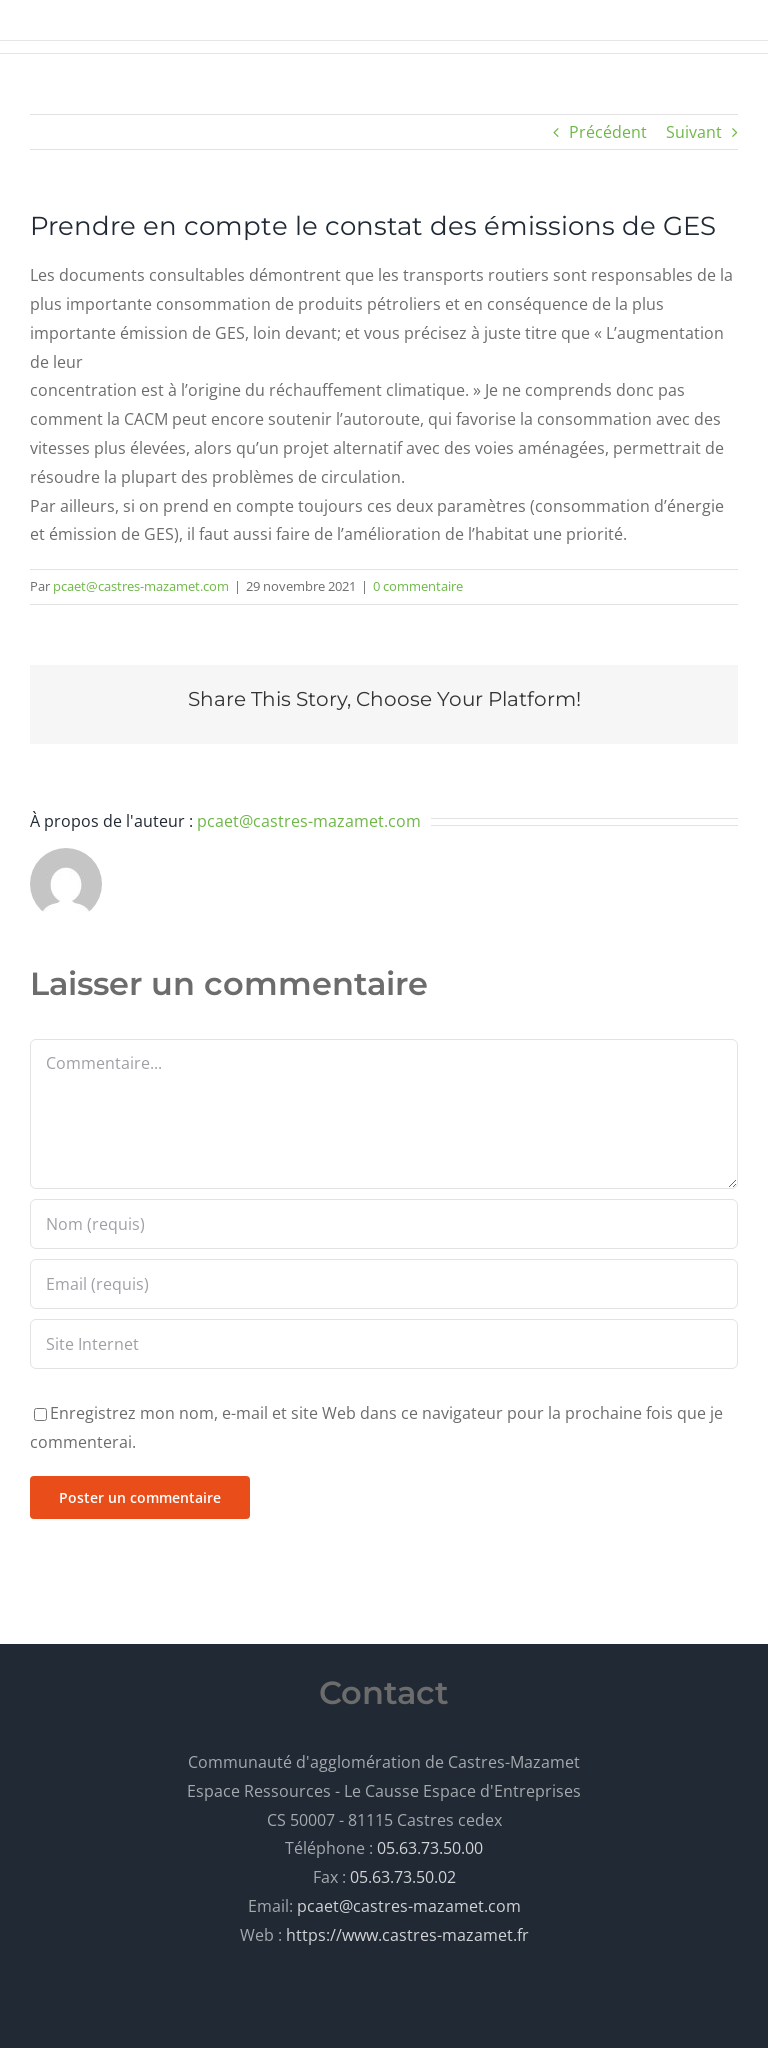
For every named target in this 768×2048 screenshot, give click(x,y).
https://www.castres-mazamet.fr (407, 1935)
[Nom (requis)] (384, 1224)
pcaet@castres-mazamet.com (141, 586)
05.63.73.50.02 (403, 1877)
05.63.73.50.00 (430, 1848)
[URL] (384, 1344)
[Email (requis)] (384, 1284)
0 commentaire (418, 586)
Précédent (608, 132)
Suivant (694, 132)
